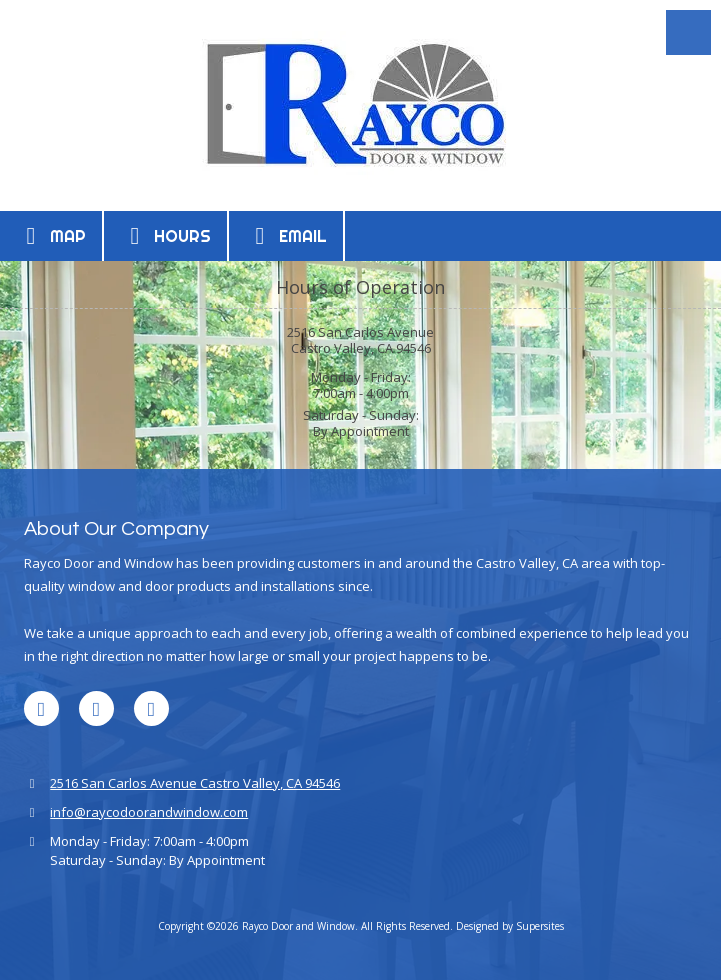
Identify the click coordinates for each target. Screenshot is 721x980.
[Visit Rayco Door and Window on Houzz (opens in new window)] (151, 708)
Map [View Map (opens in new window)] (51, 236)
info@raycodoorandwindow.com (149, 812)
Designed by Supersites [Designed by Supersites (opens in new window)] (510, 926)
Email (286, 236)
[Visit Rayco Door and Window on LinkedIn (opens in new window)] (41, 708)
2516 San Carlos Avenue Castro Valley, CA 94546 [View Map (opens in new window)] (195, 783)
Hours (165, 236)
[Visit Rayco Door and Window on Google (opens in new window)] (96, 708)
